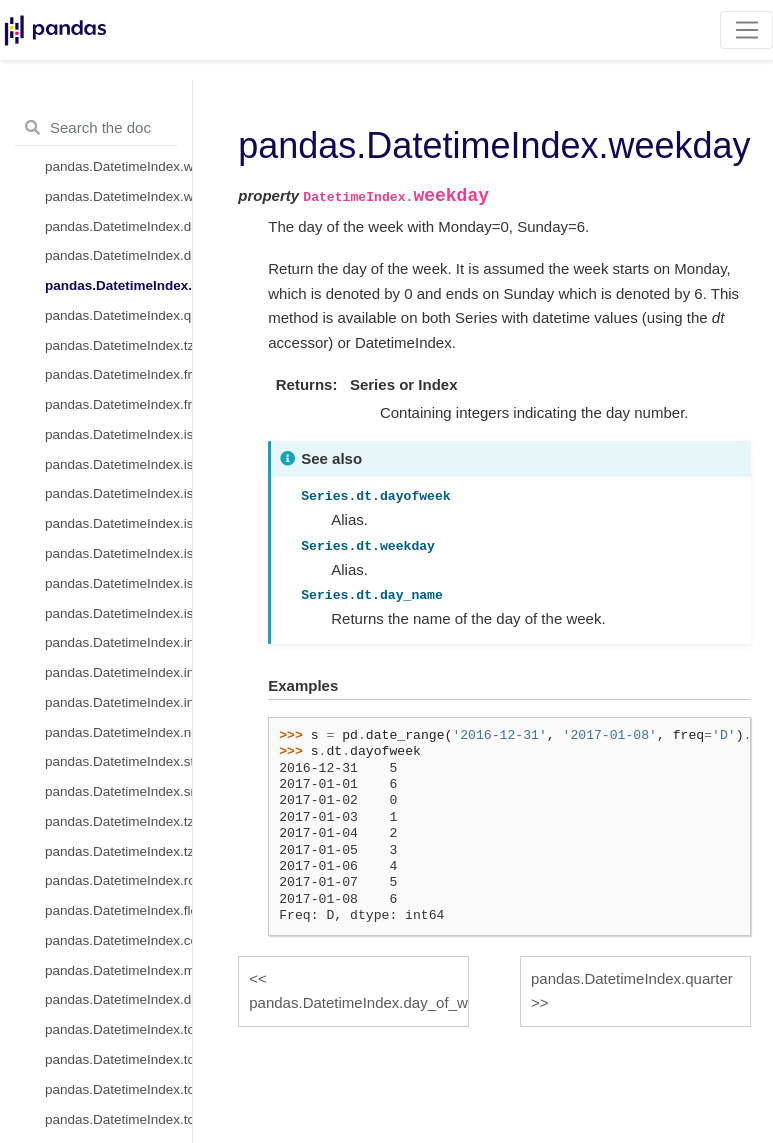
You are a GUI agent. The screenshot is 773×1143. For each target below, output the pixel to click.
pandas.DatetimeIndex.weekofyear (118, 166)
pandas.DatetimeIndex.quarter (118, 315)
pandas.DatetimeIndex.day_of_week (118, 255)
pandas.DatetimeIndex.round (118, 880)
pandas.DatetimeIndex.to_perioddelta (118, 1059)
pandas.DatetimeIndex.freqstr (118, 404)
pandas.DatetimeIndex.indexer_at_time (118, 672)
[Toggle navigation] (746, 30)
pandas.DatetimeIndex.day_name (118, 999)
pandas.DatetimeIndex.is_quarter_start (118, 493)
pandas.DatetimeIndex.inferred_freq (118, 642)
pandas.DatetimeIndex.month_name (118, 970)
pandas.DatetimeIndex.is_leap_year (118, 613)
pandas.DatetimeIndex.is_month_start (118, 434)
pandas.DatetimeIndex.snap (118, 791)
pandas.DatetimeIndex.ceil (118, 940)
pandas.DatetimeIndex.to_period (118, 1029)
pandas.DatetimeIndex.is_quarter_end (118, 523)
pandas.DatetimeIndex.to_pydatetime (118, 1089)
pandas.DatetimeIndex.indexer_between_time (118, 702)
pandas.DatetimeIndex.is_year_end (118, 583)
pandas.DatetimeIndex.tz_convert (118, 821)
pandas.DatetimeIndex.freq (118, 374)
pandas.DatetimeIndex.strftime (118, 761)
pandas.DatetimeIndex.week (118, 196)
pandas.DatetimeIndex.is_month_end (118, 464)
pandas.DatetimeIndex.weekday (118, 285)
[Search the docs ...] (96, 128)
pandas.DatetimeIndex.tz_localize (118, 851)
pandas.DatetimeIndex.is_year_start (118, 553)
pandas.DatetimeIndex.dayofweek (118, 226)
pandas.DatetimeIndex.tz (118, 345)
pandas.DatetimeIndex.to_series (118, 1119)
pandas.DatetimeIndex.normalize (118, 732)
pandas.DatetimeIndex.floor (118, 910)
